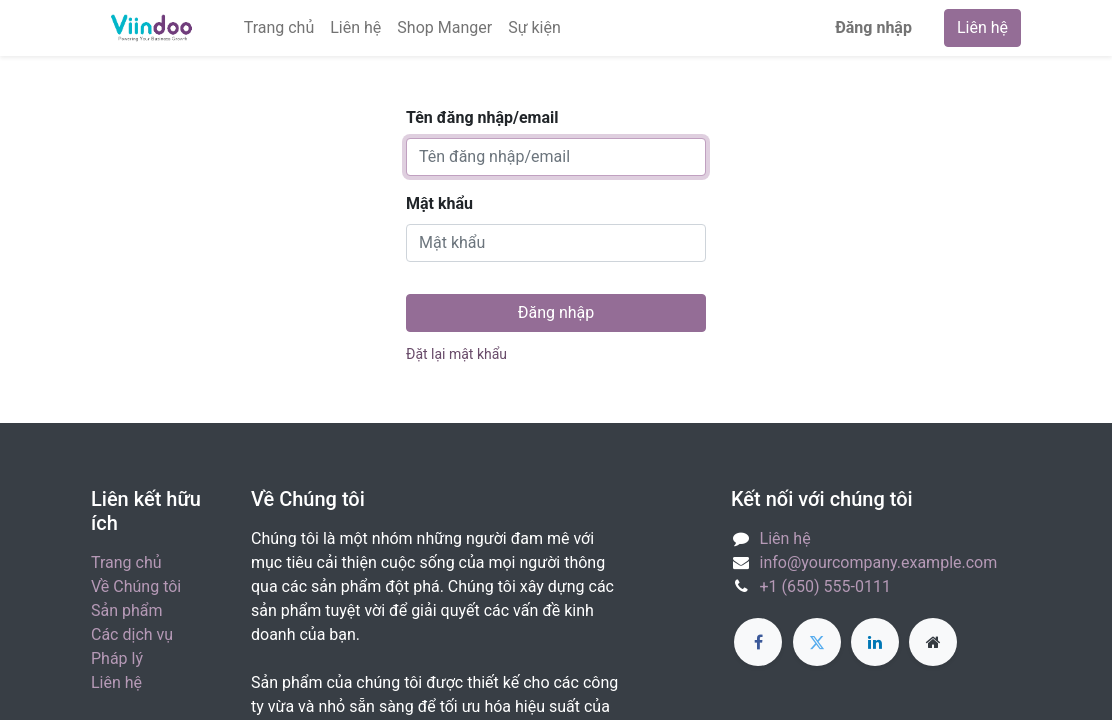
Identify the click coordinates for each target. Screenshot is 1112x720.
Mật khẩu (439, 203)
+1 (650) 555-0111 (825, 586)
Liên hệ (982, 27)
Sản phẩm (127, 610)
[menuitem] (279, 28)
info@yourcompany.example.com (879, 562)
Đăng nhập (873, 27)
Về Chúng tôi (136, 586)
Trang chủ (126, 562)
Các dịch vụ (132, 634)
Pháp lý (117, 658)
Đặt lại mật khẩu (456, 354)
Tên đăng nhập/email (482, 117)
